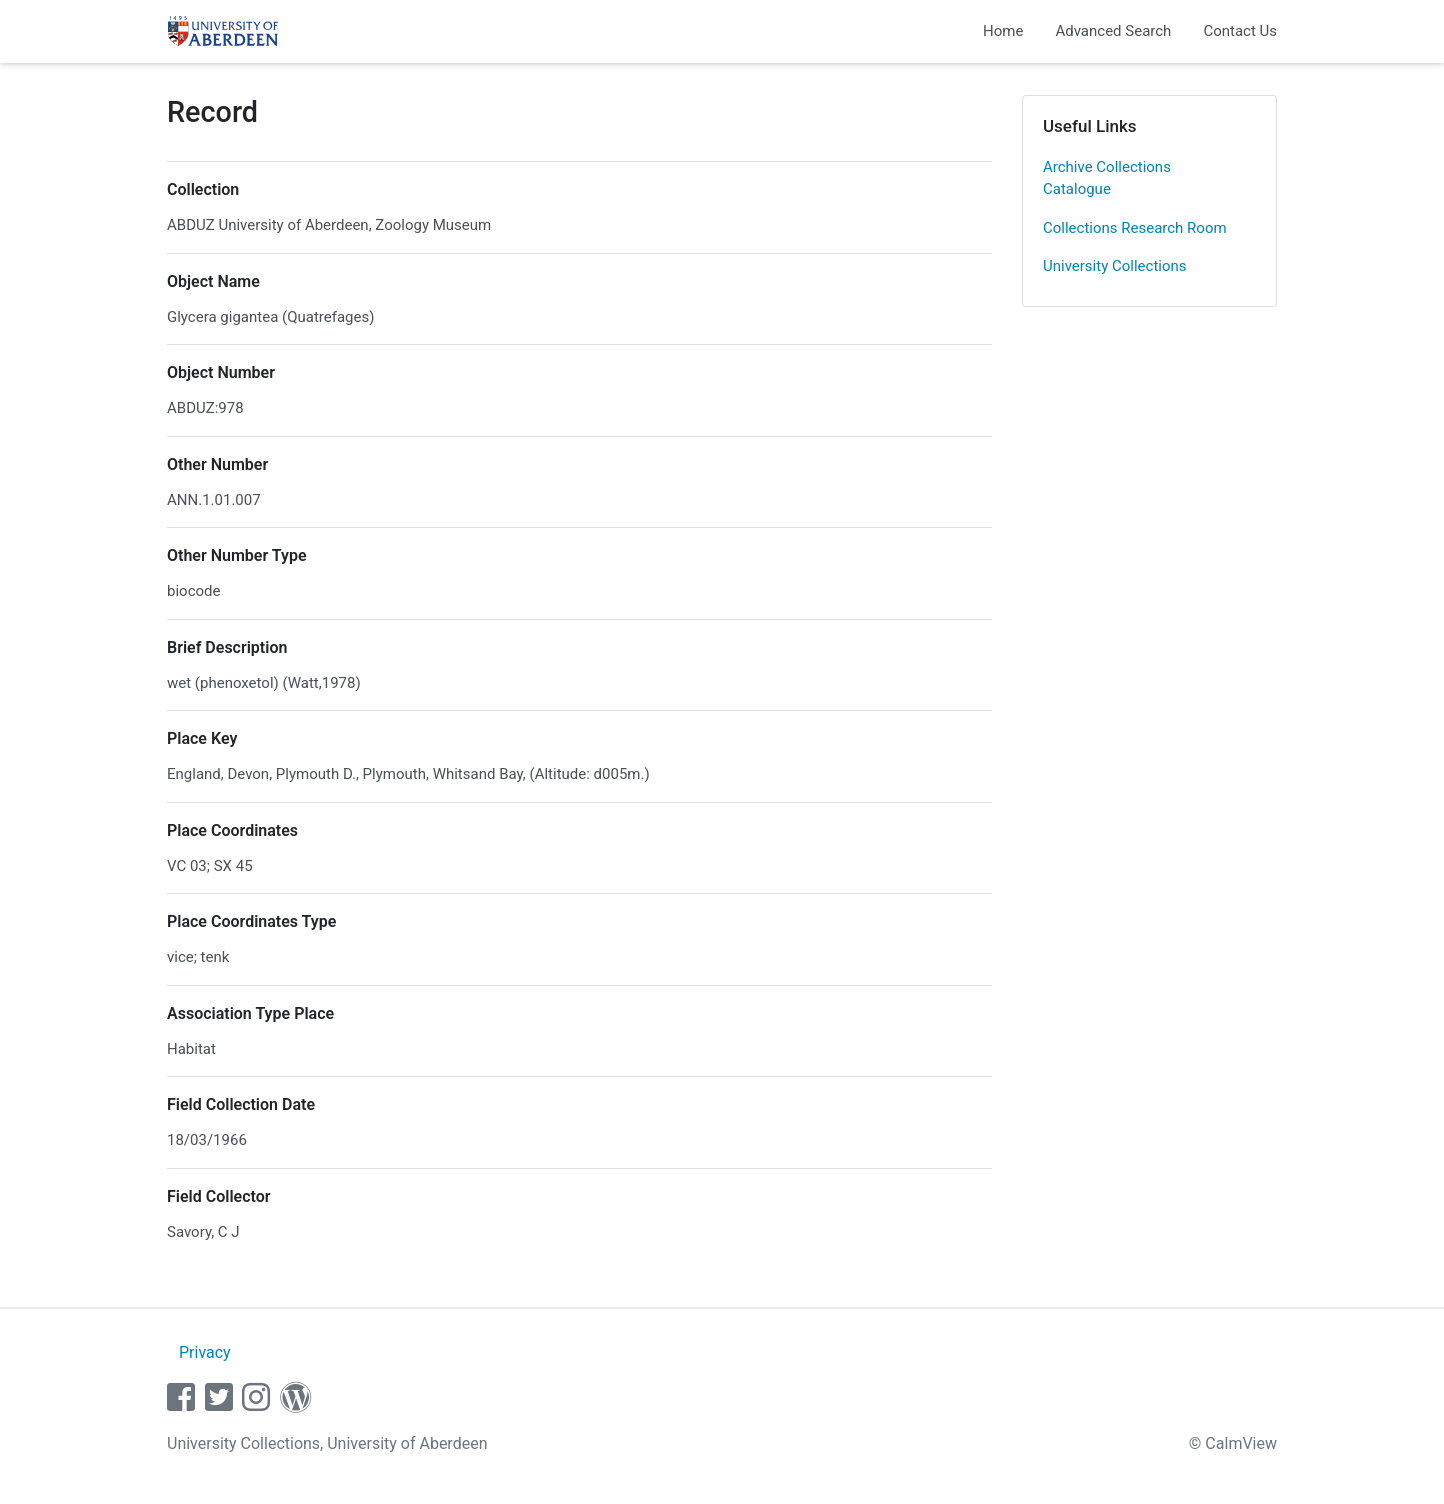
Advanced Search (1113, 31)
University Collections (1115, 266)
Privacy (205, 1352)
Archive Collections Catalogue (1107, 178)
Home (1003, 31)
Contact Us (1240, 31)
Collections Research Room (1135, 228)
